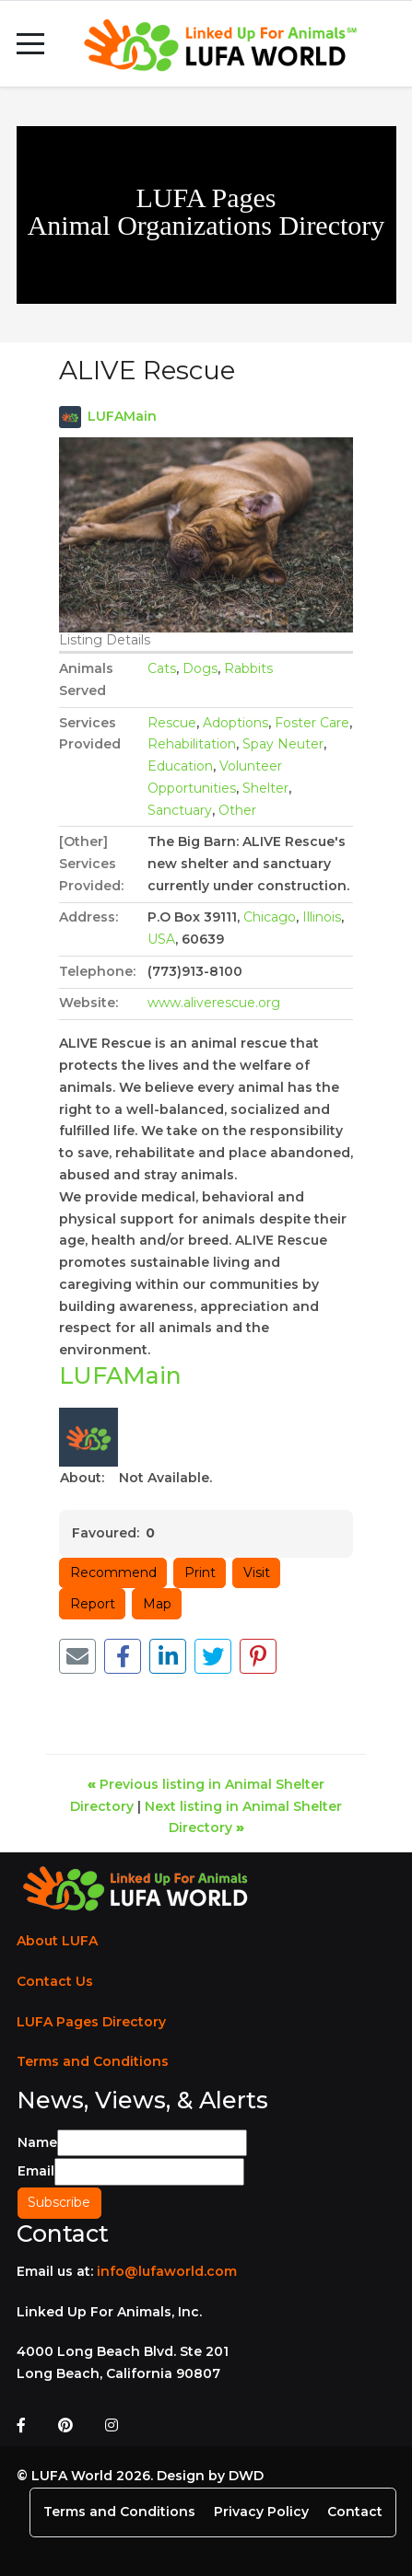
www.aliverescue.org (213, 1002)
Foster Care (312, 722)
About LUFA (57, 1940)
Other (237, 810)
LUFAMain (122, 416)
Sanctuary (179, 810)
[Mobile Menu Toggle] (30, 44)
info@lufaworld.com (167, 2271)
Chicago (269, 917)
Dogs (200, 668)
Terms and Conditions (93, 2061)
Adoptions (235, 722)
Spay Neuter (283, 744)
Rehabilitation (191, 744)
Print (200, 1572)
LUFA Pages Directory (91, 2021)
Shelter (265, 788)
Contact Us (55, 1981)
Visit (256, 1572)
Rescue (171, 722)
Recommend (113, 1572)
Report (92, 1603)
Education (180, 766)
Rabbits (248, 668)
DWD (246, 2475)
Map (157, 1603)
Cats (161, 668)
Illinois (321, 917)
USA (161, 939)
